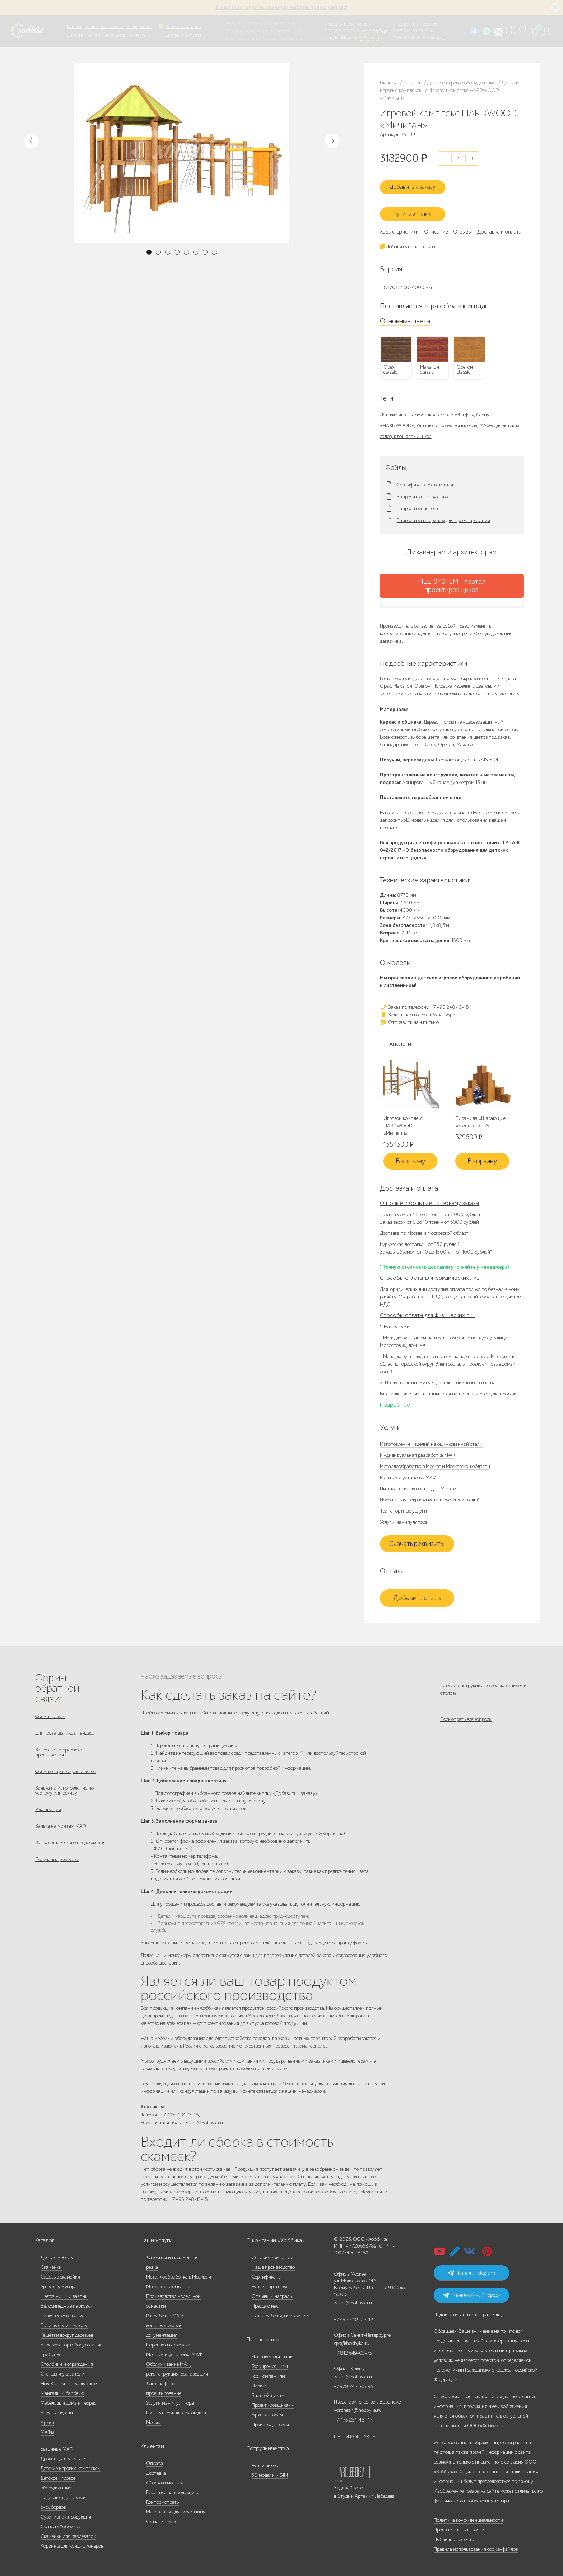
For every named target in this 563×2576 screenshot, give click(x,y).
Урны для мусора (59, 2284)
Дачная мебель (57, 2255)
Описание (436, 225)
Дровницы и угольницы (66, 2456)
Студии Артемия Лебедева (366, 2493)
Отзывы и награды (272, 2293)
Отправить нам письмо (409, 1015)
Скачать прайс (161, 2519)
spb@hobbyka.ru (351, 2340)
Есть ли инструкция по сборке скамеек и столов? (483, 1683)
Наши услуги (155, 2238)
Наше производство (104, 26)
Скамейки (51, 2264)
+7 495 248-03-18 (353, 2317)
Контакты (137, 35)
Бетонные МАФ (57, 2446)
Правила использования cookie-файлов (476, 2546)
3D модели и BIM (270, 2472)
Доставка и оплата (183, 35)
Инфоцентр (114, 35)
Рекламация (48, 1812)
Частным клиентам (243, 23)
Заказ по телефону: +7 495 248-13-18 (424, 1000)
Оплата (154, 2460)
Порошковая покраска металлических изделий (430, 1494)
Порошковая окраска (168, 2342)
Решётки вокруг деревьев (67, 2332)
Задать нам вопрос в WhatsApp (417, 1008)
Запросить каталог (183, 26)
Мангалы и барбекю (62, 2390)
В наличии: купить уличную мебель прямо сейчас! (281, 7)
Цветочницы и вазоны (64, 2293)
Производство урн (271, 2422)
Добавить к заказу (417, 182)
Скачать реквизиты (417, 1538)
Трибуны (50, 2352)
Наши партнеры (269, 2284)
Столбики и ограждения (67, 2361)
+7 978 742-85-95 (407, 30)
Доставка (156, 2470)
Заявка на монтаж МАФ (60, 1830)
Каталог (74, 26)
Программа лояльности (459, 2527)
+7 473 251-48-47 (406, 24)
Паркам (265, 30)
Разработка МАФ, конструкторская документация (165, 2322)
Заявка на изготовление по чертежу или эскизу (64, 1791)
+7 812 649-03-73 (339, 30)
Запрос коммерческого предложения (59, 1749)
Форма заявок (50, 1710)
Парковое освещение (62, 2313)
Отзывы (462, 225)
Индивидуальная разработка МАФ (417, 1449)
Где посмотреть (162, 2499)
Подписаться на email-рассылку (468, 2312)
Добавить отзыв (417, 1592)
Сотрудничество (264, 2446)
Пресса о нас (265, 2303)
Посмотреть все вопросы (466, 1718)
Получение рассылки (57, 1867)
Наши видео (265, 2463)
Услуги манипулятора (404, 1516)
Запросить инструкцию (422, 490)
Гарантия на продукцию (172, 2490)
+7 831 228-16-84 (406, 37)
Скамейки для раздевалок (68, 2533)
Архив (47, 2419)
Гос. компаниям (239, 30)
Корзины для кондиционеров (72, 2543)
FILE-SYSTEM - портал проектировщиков (451, 579)
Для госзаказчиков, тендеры (65, 1729)
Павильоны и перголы (64, 2322)
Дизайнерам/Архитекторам (251, 38)
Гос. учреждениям (280, 23)
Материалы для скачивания (175, 2509)
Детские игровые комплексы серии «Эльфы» (427, 408)
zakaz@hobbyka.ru (340, 37)
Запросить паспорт (418, 502)
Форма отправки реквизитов (65, 1770)
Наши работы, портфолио (280, 2313)
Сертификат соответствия (425, 478)
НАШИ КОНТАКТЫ (355, 2434)
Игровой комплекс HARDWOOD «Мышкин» (403, 1119)
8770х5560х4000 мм (408, 281)
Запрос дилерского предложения (70, 1849)
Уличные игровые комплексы (446, 419)
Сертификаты (267, 2274)
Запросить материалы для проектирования (443, 514)
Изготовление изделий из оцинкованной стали (431, 1438)
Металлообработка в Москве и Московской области (435, 1460)
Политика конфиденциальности (468, 2517)
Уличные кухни (57, 2410)
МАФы (47, 2429)
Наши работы (139, 26)
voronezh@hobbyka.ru (358, 2407)
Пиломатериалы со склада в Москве (418, 1482)
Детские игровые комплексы (71, 2465)
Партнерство (260, 2337)
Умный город (292, 38)
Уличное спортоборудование (71, 2342)
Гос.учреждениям (270, 2363)
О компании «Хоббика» (272, 2238)
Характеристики (399, 225)
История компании (272, 2255)
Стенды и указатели (62, 2371)
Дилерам (75, 35)
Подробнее (395, 1398)
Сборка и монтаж (165, 2480)
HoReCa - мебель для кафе (69, 2381)
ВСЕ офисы (369, 37)
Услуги (93, 35)
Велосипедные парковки (67, 2303)
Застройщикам (289, 30)
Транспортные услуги (403, 1505)
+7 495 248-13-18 (338, 24)
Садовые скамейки (60, 2274)
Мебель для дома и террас (68, 2400)
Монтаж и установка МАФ (408, 1471)
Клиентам (151, 2444)
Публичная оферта (454, 2537)
